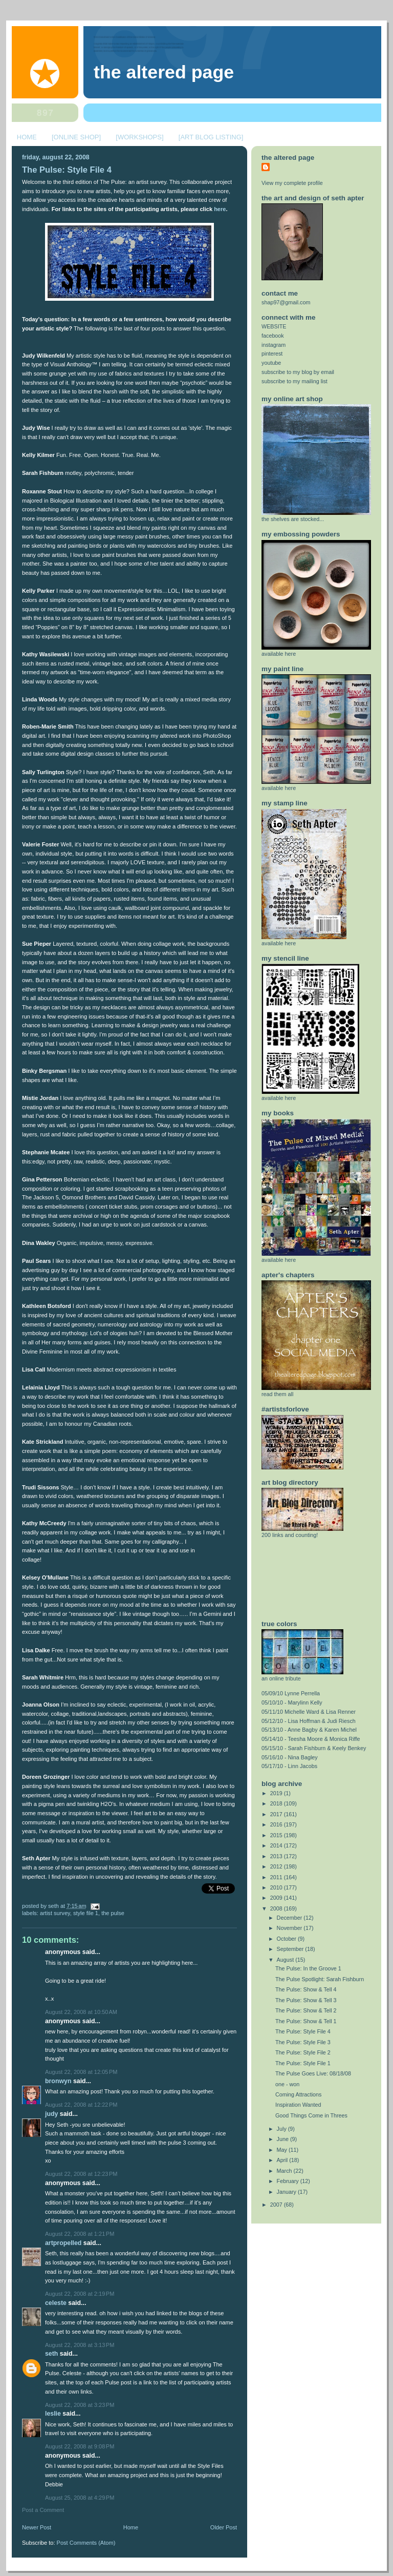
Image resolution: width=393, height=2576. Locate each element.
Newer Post (36, 2527)
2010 (277, 1887)
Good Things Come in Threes (311, 2115)
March (285, 2171)
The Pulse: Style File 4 (67, 170)
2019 (277, 1793)
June (283, 2139)
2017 (277, 1814)
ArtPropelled (63, 2243)
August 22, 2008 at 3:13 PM (79, 2345)
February (288, 2181)
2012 (277, 1866)
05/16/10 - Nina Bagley (289, 1757)
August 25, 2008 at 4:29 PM (79, 2498)
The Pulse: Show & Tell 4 (306, 1989)
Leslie (53, 2413)
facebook (272, 336)
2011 (277, 1877)
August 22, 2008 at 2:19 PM (79, 2294)
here (220, 209)
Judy (51, 2113)
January (287, 2192)
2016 (277, 1824)
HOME (27, 137)
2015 (277, 1835)
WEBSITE (274, 326)
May (283, 2150)
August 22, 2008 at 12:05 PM (81, 2072)
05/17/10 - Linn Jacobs (289, 1766)
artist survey (55, 1913)
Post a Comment (43, 2510)
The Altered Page (164, 72)
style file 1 (85, 1913)
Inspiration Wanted (298, 2105)
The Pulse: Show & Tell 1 (306, 2021)
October (287, 1939)
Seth (51, 2353)
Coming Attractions (298, 2094)
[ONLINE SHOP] (76, 137)
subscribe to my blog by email (297, 372)
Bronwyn (58, 2081)
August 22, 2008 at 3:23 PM (79, 2405)
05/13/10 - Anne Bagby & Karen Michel (309, 1730)
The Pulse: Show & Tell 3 (306, 2000)
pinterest (271, 353)
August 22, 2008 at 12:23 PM (81, 2174)
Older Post (223, 2527)
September (291, 1949)
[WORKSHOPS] (139, 137)
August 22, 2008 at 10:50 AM (81, 2012)
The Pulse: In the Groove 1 (308, 1968)
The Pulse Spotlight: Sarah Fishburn (319, 1979)
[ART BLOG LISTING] (211, 137)
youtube (271, 363)
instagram (273, 345)
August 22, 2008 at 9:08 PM (79, 2446)
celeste (56, 2303)
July (282, 2129)
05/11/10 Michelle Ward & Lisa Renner (308, 1712)
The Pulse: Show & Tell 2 (306, 2010)
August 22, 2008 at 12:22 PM (81, 2105)
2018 (277, 1803)
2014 (277, 1845)
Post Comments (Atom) (86, 2543)
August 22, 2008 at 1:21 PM (79, 2234)
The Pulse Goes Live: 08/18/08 (313, 2073)
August (286, 1960)
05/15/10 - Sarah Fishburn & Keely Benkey (313, 1748)
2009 (277, 1898)
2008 (277, 1908)
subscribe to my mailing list (294, 381)
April (283, 2160)
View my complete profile (292, 183)
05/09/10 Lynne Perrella (290, 1693)
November (290, 1928)
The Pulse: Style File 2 (303, 2052)
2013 (277, 1856)
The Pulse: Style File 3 (303, 2042)
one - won (287, 2084)
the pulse (112, 1913)
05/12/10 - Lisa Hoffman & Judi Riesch (308, 1721)
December (290, 1918)
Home (130, 2527)
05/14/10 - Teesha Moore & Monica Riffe (310, 1739)
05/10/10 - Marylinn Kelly (291, 1702)
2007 (277, 2204)
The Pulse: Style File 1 (303, 2063)
